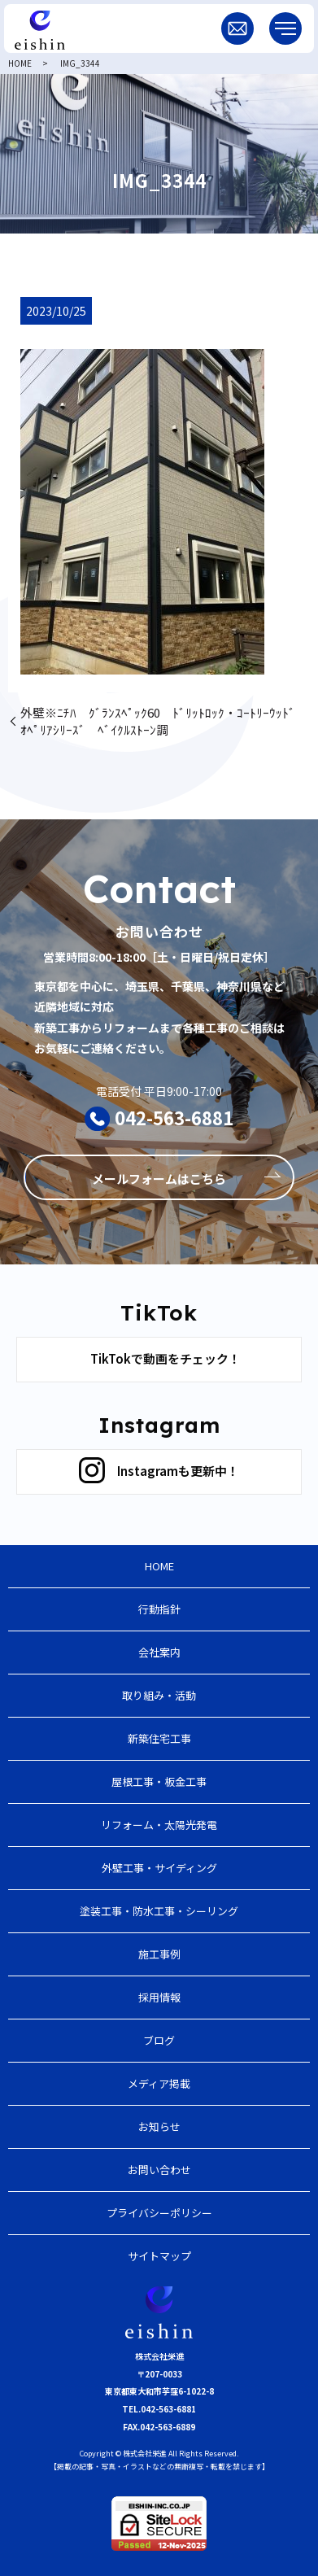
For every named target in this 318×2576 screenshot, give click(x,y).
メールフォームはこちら (159, 1178)
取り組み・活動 (159, 1695)
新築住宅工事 (159, 1738)
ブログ (159, 2040)
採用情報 (159, 1997)
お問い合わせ (159, 2169)
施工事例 (159, 1954)
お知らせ (159, 2126)
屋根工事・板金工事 (159, 1781)
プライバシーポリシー (159, 2212)
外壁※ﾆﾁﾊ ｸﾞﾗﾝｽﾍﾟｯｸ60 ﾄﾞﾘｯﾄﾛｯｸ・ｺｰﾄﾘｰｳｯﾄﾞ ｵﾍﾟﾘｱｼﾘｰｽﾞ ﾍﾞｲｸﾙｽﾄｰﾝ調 (163, 721)
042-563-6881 (174, 1117)
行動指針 (159, 1609)
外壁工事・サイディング (159, 1867)
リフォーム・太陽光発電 (159, 1824)
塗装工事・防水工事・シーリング (159, 1911)
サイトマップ (159, 2256)
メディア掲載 (159, 2083)
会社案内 (159, 1652)
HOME (20, 63)
